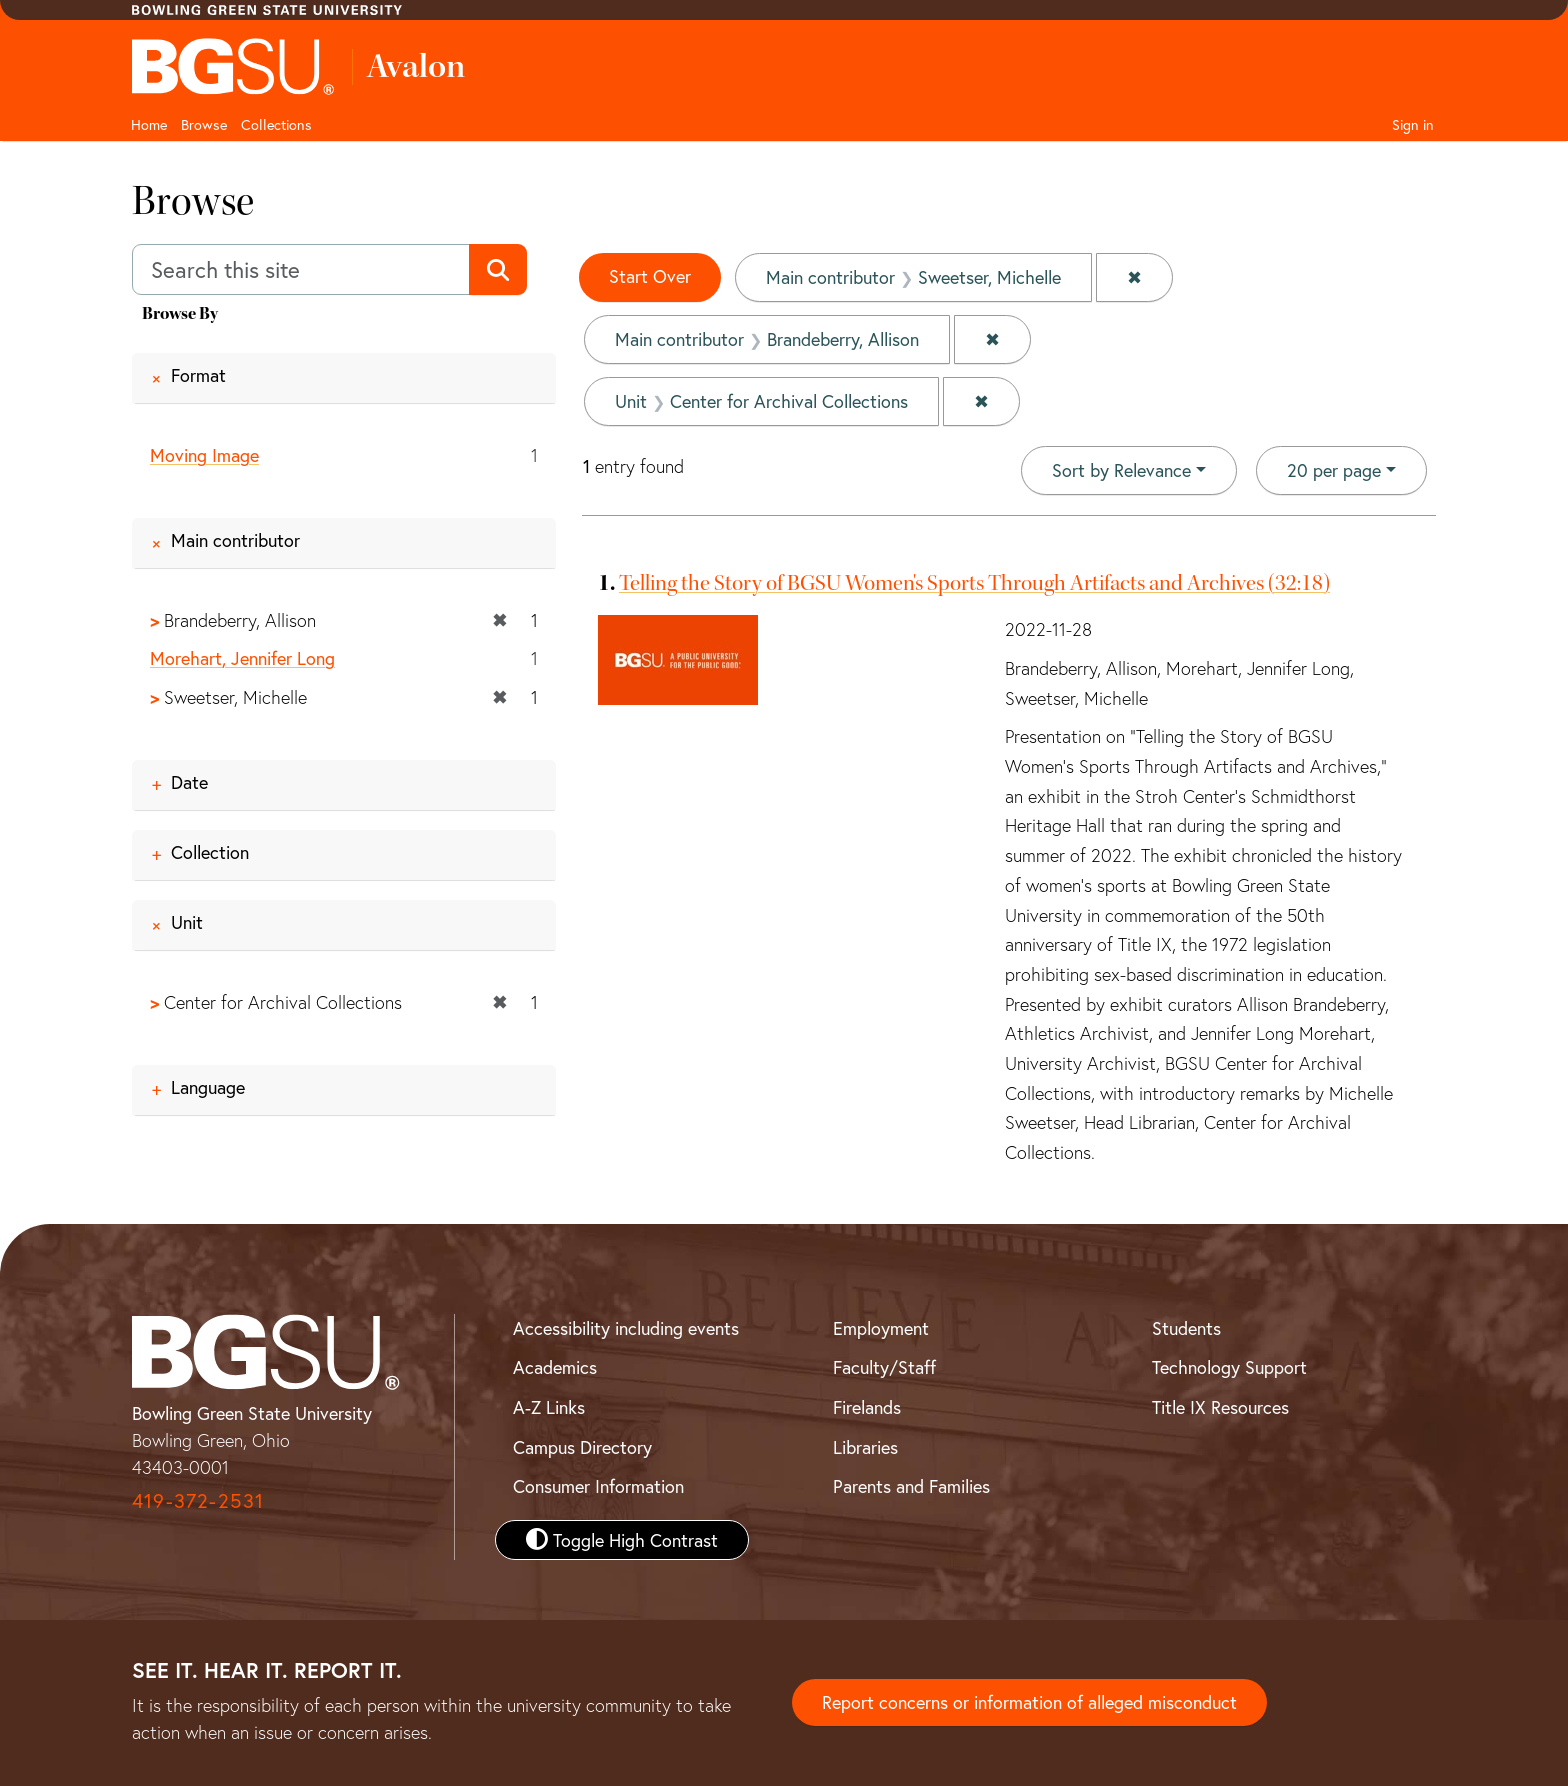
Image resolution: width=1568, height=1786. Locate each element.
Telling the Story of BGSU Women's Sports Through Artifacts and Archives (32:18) (974, 583)
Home (149, 124)
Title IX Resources (1220, 1407)
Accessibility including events (626, 1328)
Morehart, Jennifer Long (242, 659)
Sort (1121, 470)
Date (189, 782)
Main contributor (235, 540)
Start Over (650, 276)
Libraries (865, 1447)
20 (1334, 469)
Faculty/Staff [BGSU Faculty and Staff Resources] (884, 1367)
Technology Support (1229, 1367)
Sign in (1413, 124)
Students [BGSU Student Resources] (1186, 1328)
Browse (204, 124)
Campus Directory (582, 1447)
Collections (276, 124)
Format (198, 375)
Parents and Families (911, 1486)
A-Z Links (549, 1407)
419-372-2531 (198, 1500)
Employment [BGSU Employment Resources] (881, 1328)
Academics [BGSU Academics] (555, 1367)
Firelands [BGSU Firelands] (867, 1407)
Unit (187, 922)
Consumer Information (598, 1486)
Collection (210, 852)
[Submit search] (497, 270)
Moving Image (204, 455)
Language (208, 1087)
